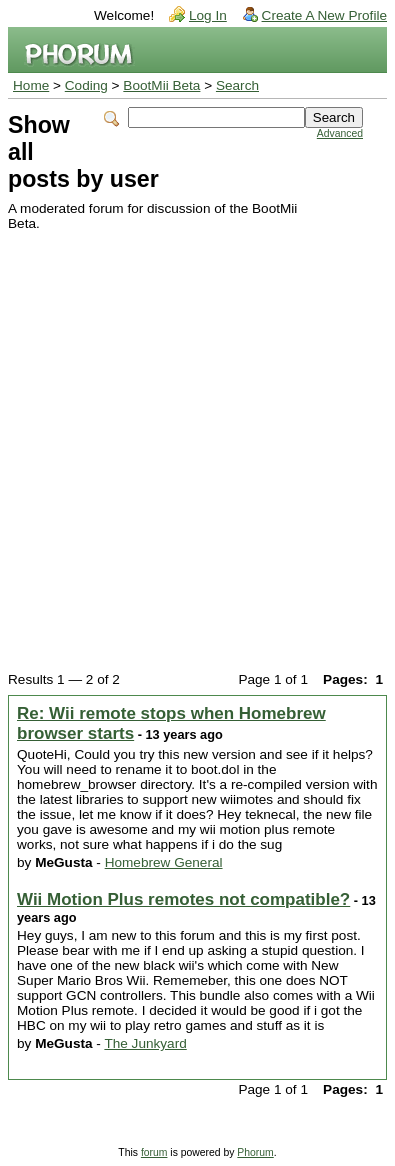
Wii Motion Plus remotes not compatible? (183, 899)
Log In (208, 15)
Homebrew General (164, 862)
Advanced (340, 133)
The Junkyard (145, 1043)
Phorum (255, 1152)
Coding (86, 85)
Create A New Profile (324, 15)
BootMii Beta (161, 85)
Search (237, 85)
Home (31, 85)
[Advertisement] (197, 438)
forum (154, 1152)
